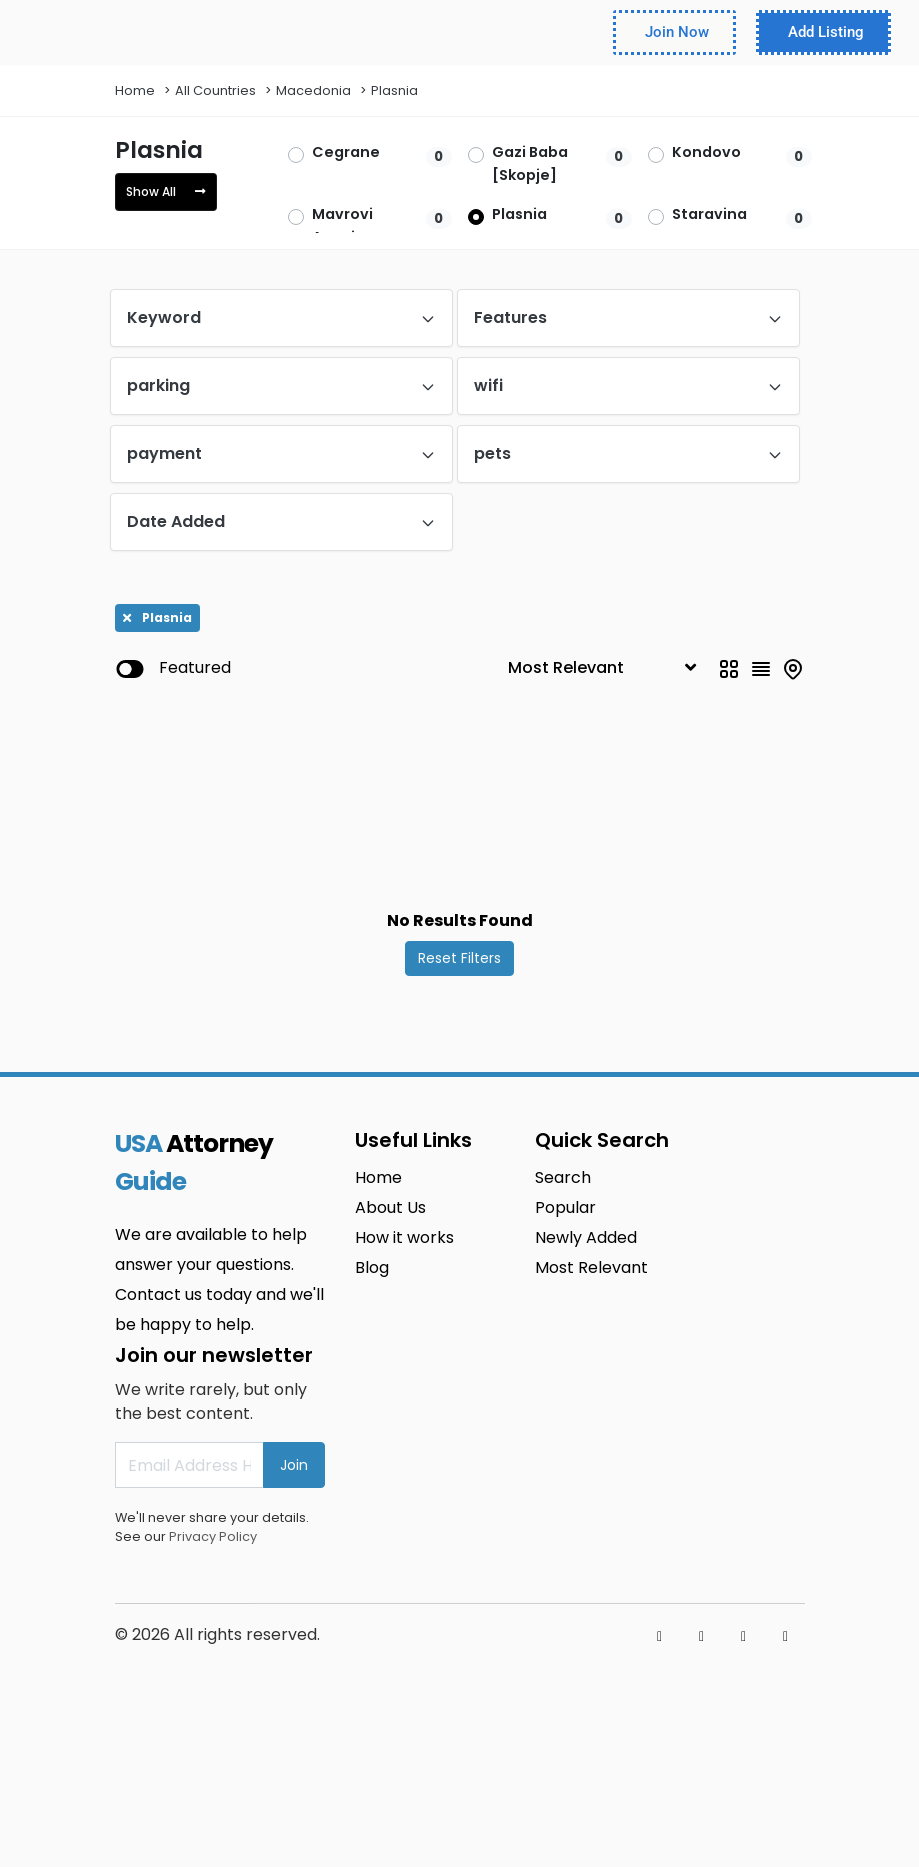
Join (294, 1465)
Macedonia (313, 90)
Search (563, 1177)
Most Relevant (591, 1267)
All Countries (215, 90)
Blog (372, 1267)
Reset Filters (459, 958)
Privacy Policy (213, 1536)
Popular (565, 1207)
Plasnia (394, 90)
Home (135, 90)
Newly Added (586, 1237)
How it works (404, 1237)
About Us (390, 1207)
